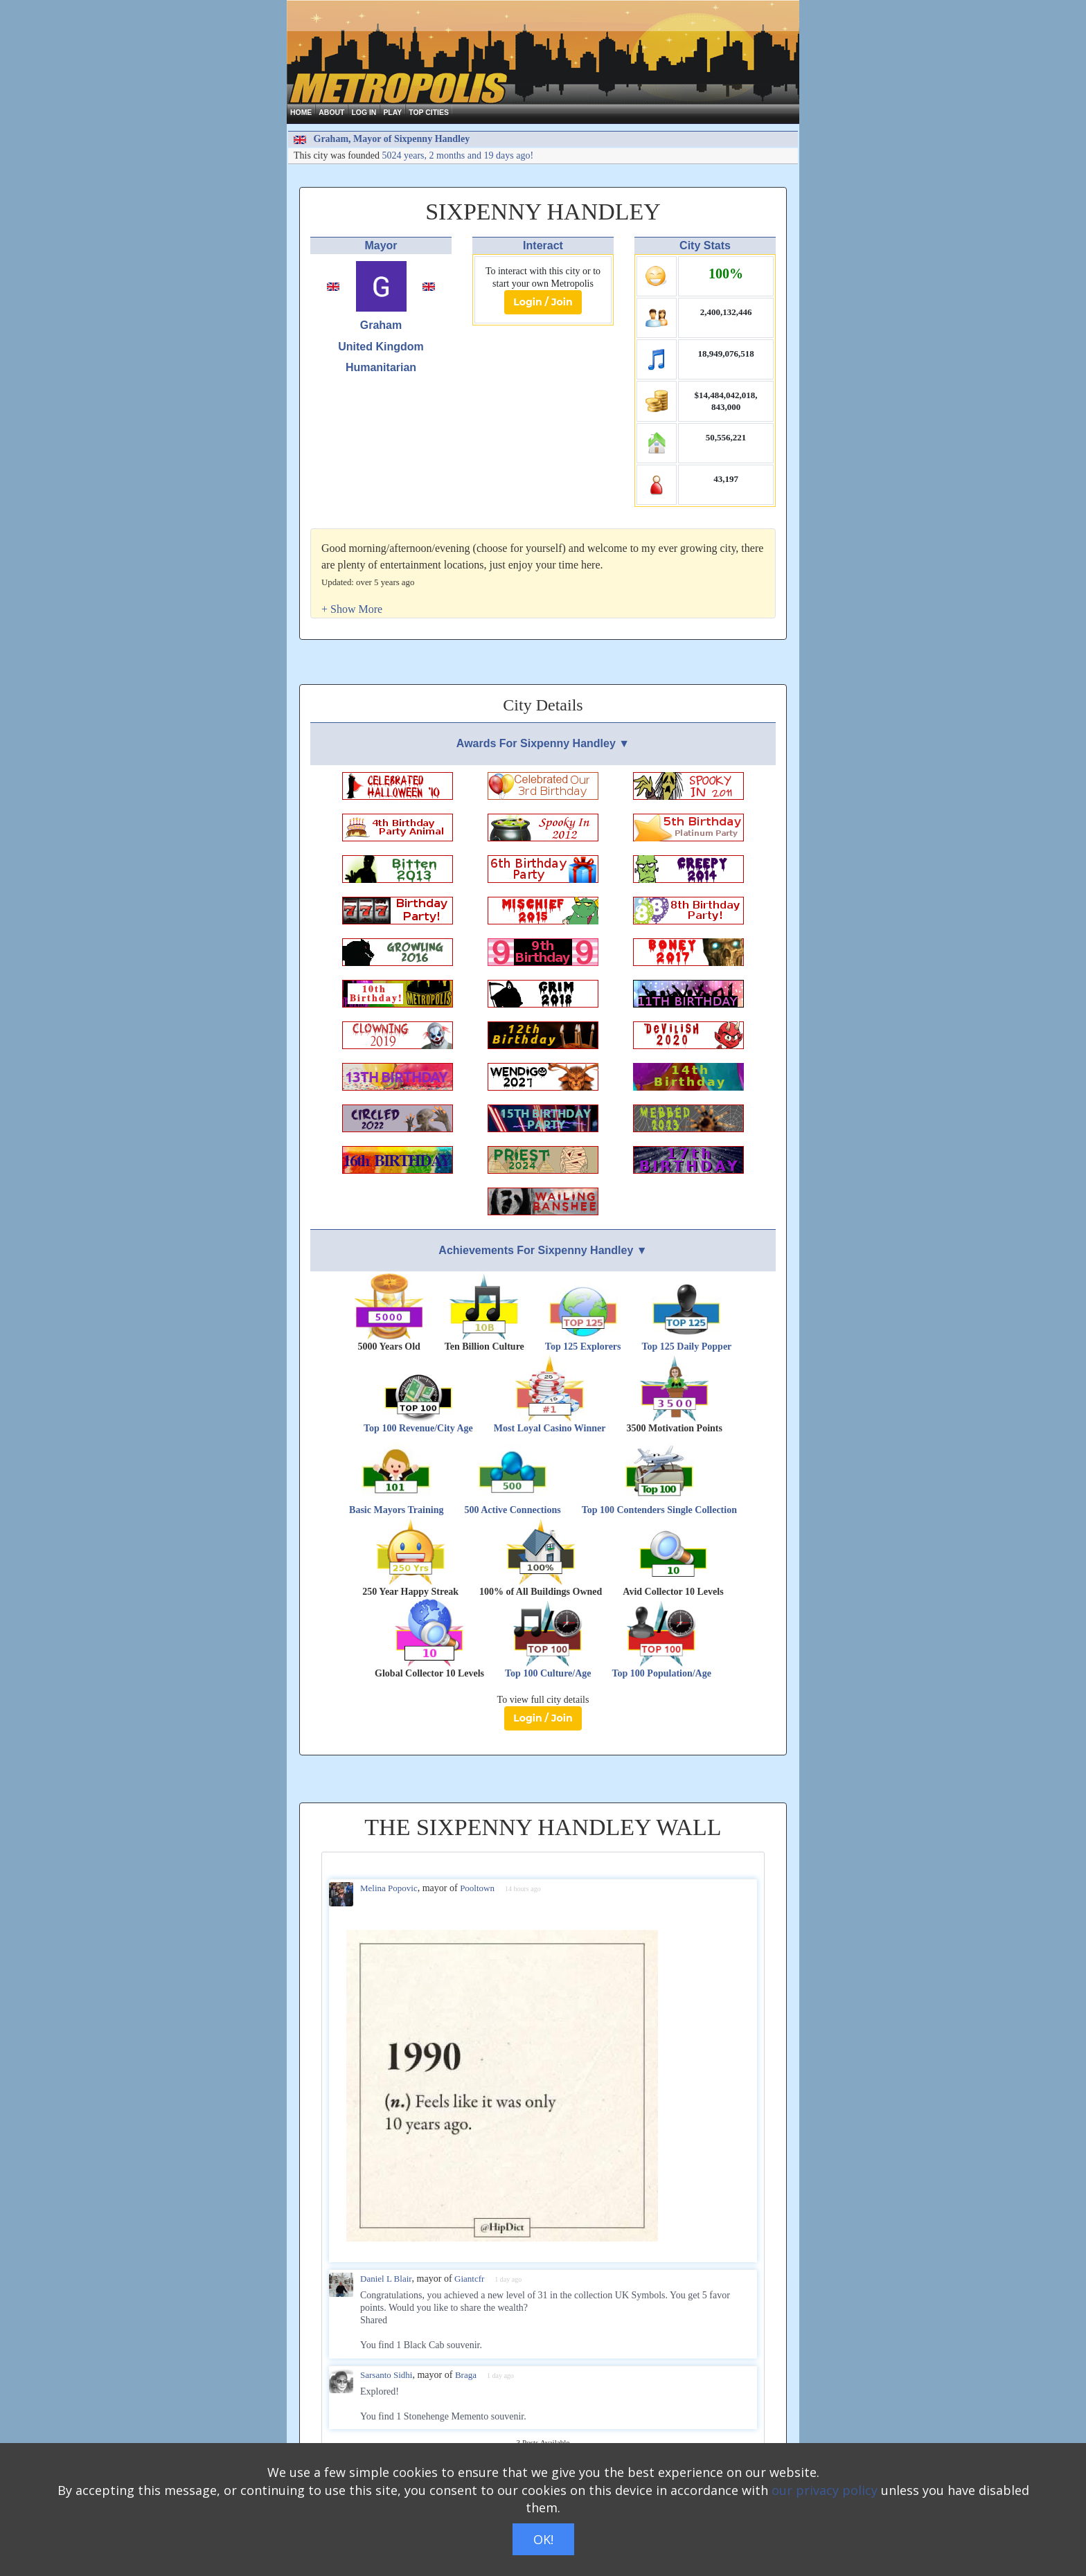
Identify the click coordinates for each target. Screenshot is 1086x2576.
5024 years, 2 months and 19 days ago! (458, 155)
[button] (351, 609)
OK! (543, 2539)
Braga (466, 2375)
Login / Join (542, 302)
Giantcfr (469, 2278)
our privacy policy (825, 2490)
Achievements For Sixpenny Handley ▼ (542, 1250)
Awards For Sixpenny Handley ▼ (543, 743)
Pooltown (477, 1888)
